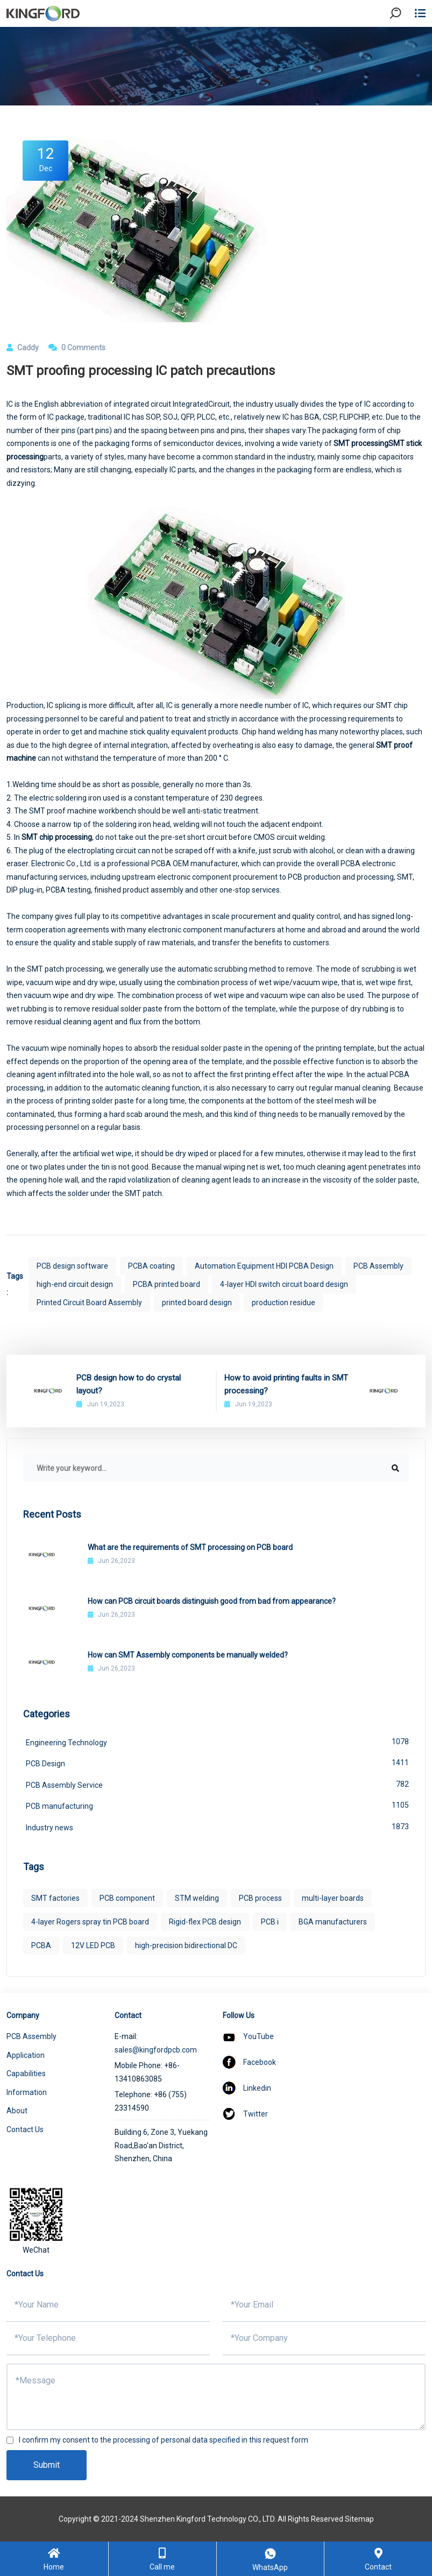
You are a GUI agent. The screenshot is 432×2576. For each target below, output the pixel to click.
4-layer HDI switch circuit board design (284, 1284)
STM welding (197, 1898)
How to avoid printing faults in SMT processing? (286, 1384)
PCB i (270, 1921)
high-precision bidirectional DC (186, 1945)
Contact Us (25, 2129)
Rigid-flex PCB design (205, 1921)
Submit (46, 2465)
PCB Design (217, 1762)
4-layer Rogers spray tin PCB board (90, 1921)
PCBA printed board (166, 1284)
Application (25, 2055)
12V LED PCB (93, 1945)
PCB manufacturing (217, 1805)
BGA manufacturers (333, 1921)
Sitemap (359, 2519)
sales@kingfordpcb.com (156, 2050)
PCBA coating (151, 1266)
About (16, 2110)
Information (26, 2092)
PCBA (41, 1945)
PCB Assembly (378, 1266)
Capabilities (26, 2073)
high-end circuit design (75, 1284)
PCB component (127, 1898)
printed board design (197, 1302)
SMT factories (55, 1898)
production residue (283, 1302)
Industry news (217, 1826)
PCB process (260, 1898)
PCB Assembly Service (217, 1784)
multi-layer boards (333, 1898)
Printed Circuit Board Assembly (89, 1302)
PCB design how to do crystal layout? (128, 1384)
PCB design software (72, 1266)
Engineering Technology (217, 1741)
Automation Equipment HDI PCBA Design (264, 1266)
